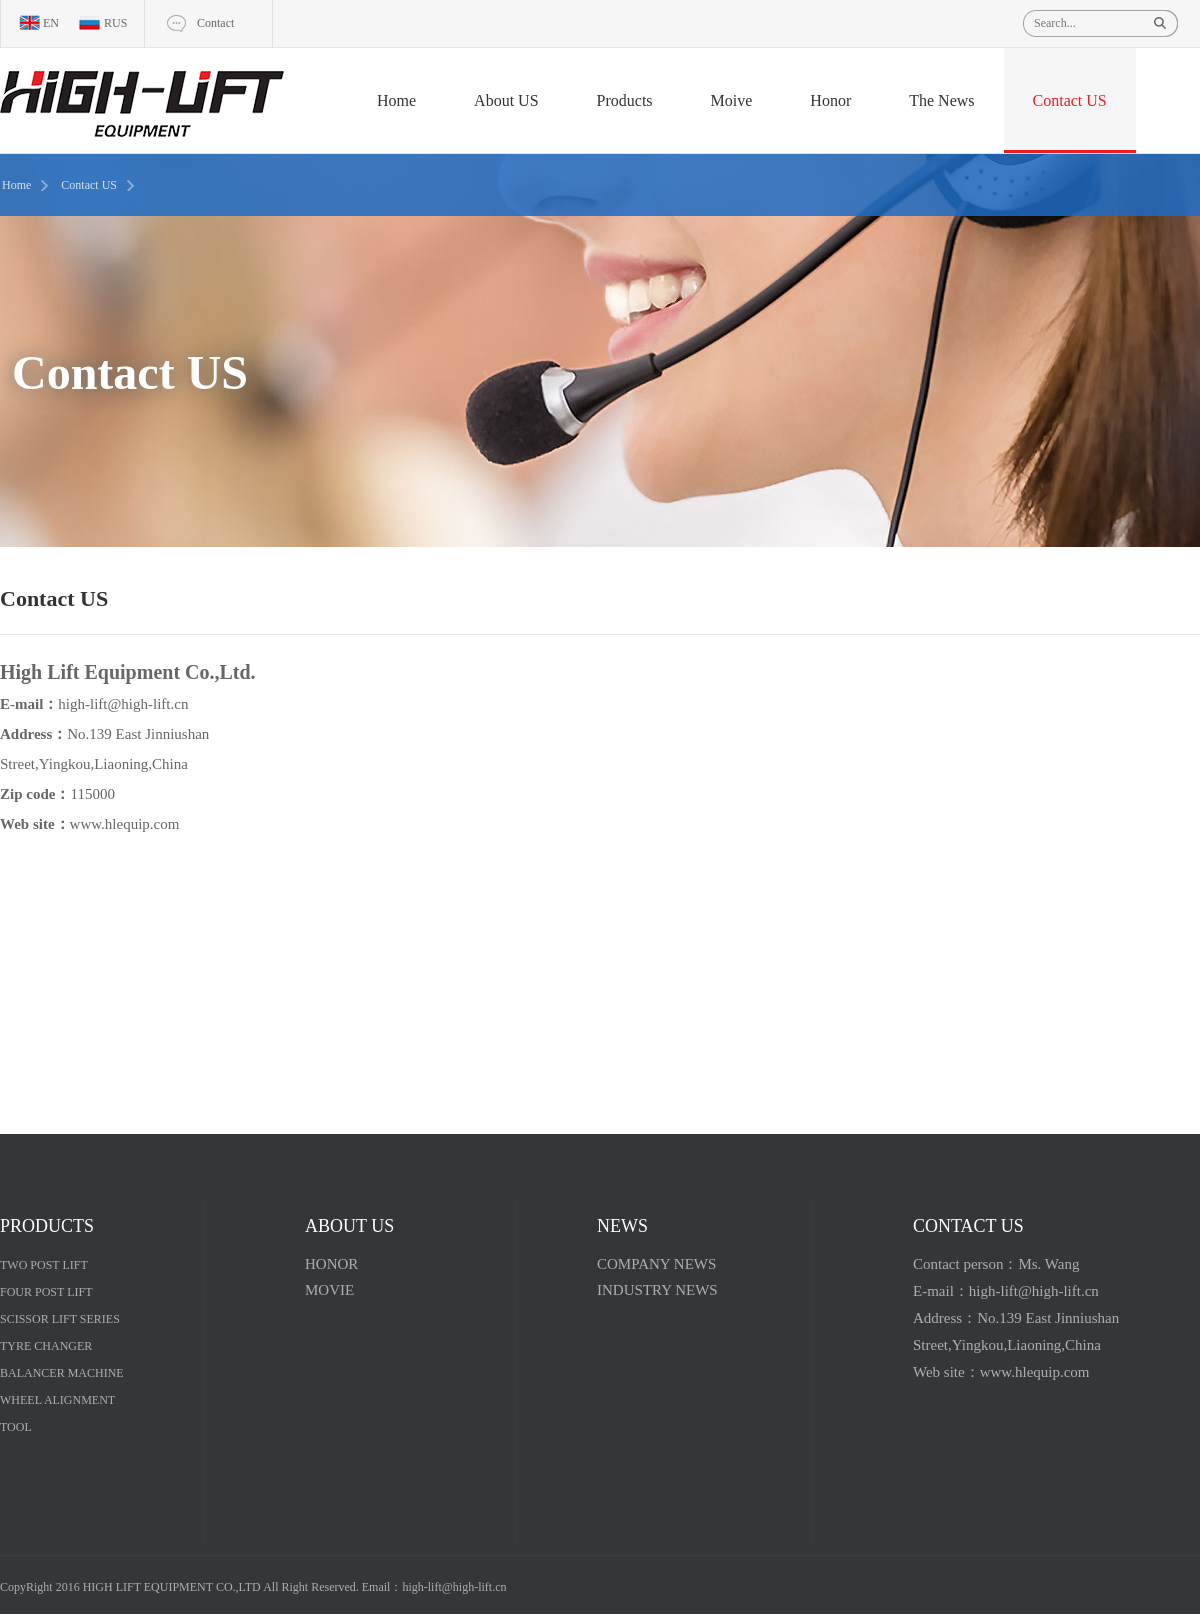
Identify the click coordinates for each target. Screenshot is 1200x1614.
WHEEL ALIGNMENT (57, 1400)
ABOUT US (349, 1226)
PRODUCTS (47, 1226)
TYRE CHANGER (46, 1346)
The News (941, 100)
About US (506, 100)
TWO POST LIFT (44, 1265)
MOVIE (329, 1290)
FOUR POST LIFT (46, 1292)
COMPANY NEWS (656, 1264)
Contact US (1070, 100)
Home (396, 100)
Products (625, 100)
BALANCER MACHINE (62, 1373)
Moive (732, 100)
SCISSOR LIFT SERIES (60, 1319)
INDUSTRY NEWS (657, 1290)
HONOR (331, 1264)
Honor (830, 100)
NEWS (622, 1226)
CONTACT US (968, 1226)
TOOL (16, 1427)
